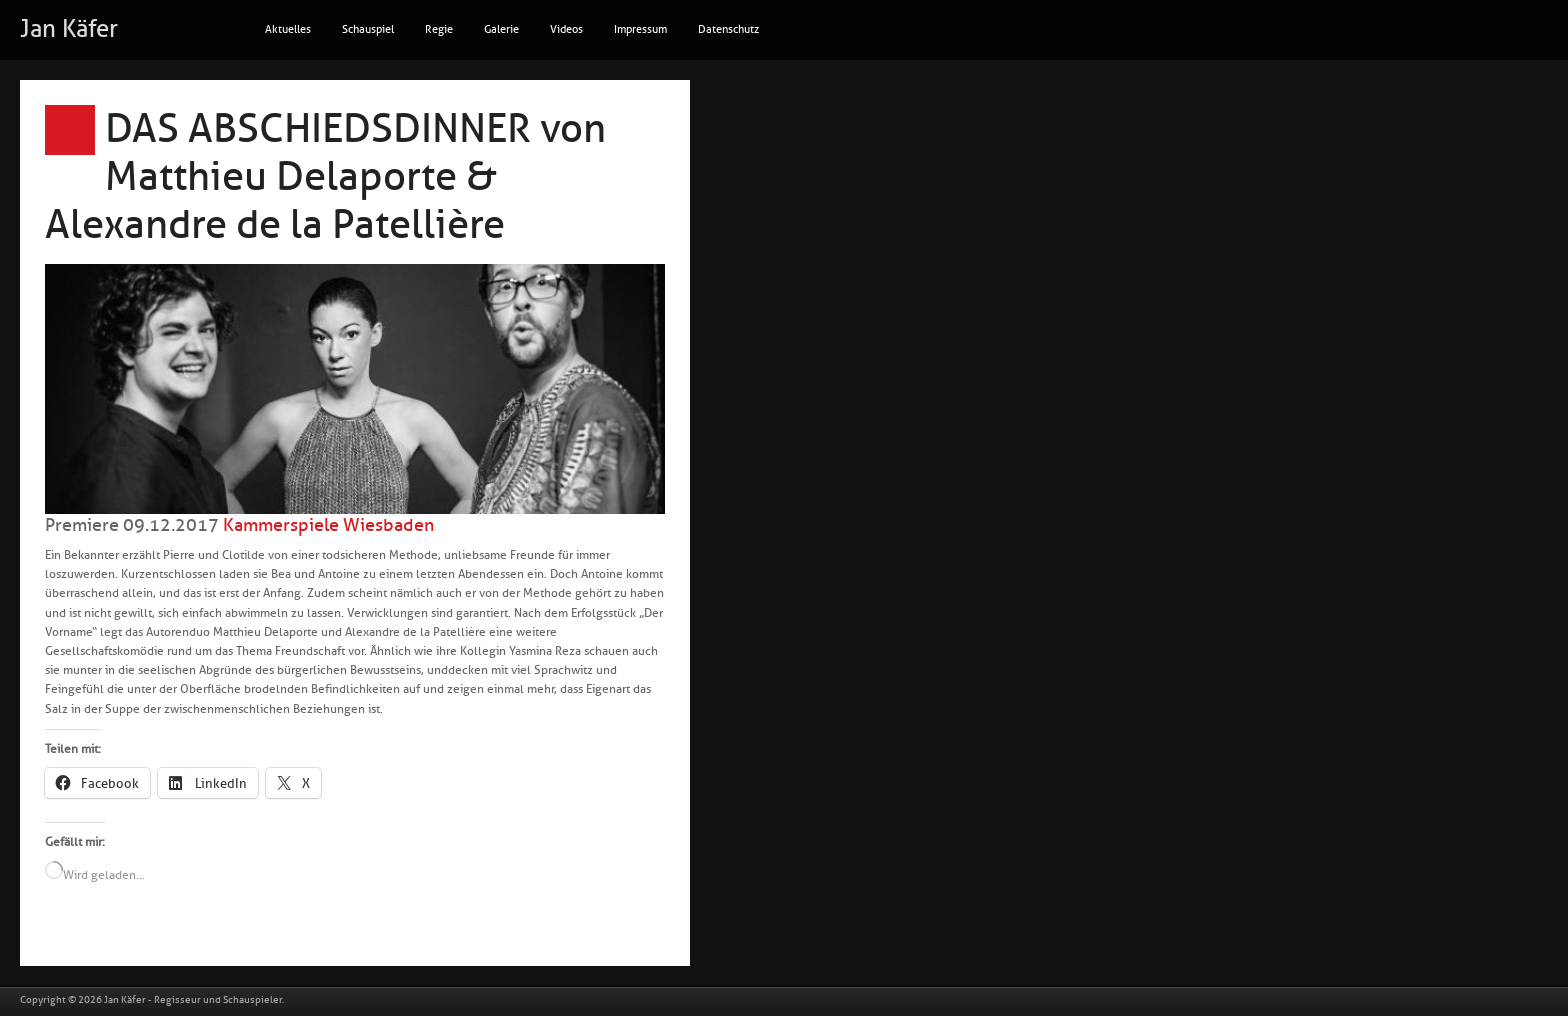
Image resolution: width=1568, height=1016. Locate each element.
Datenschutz (728, 29)
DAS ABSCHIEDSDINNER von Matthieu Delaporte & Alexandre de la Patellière (325, 177)
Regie (439, 29)
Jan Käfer (69, 29)
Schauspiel (368, 29)
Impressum (640, 29)
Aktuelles (288, 29)
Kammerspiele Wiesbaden (328, 525)
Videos (566, 29)
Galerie (501, 29)
